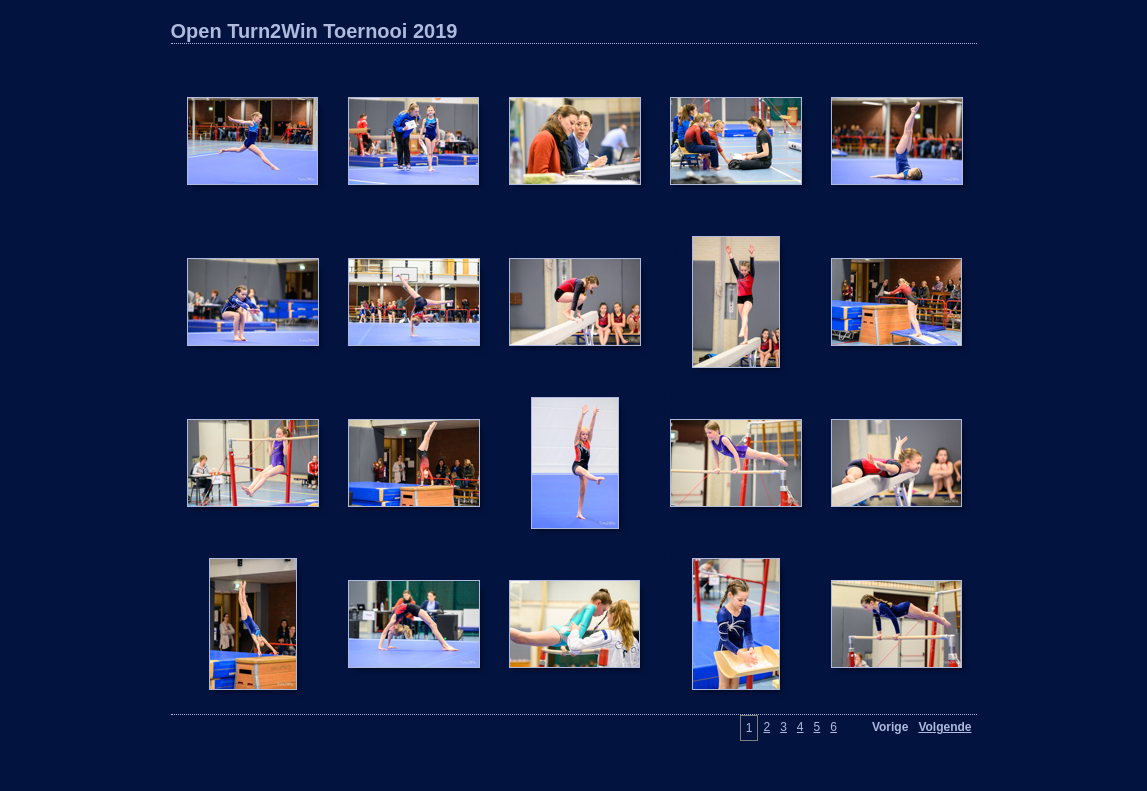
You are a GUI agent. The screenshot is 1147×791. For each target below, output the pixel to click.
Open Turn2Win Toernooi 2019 (314, 31)
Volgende (944, 727)
